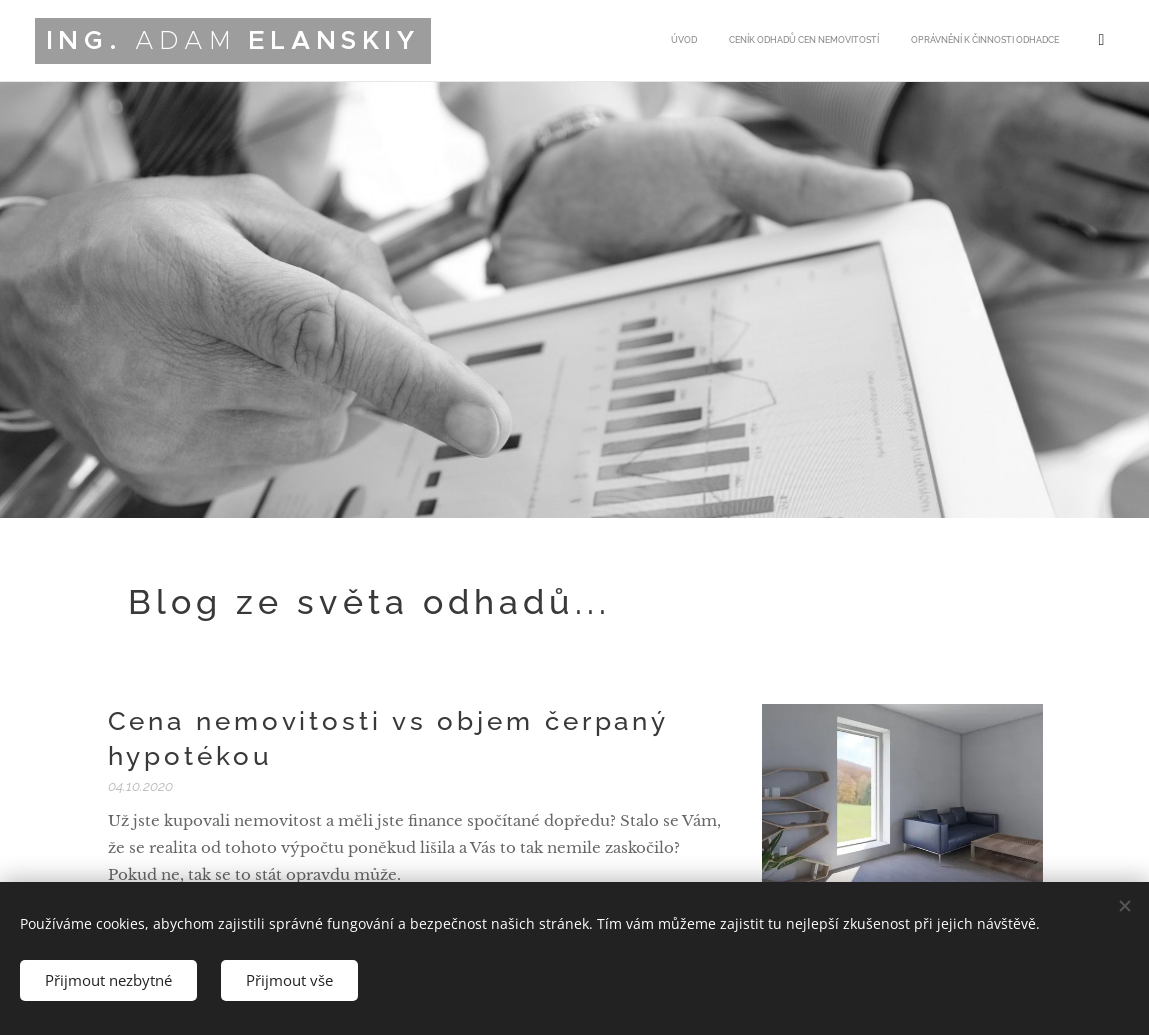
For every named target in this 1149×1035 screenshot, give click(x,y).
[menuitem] (959, 41)
